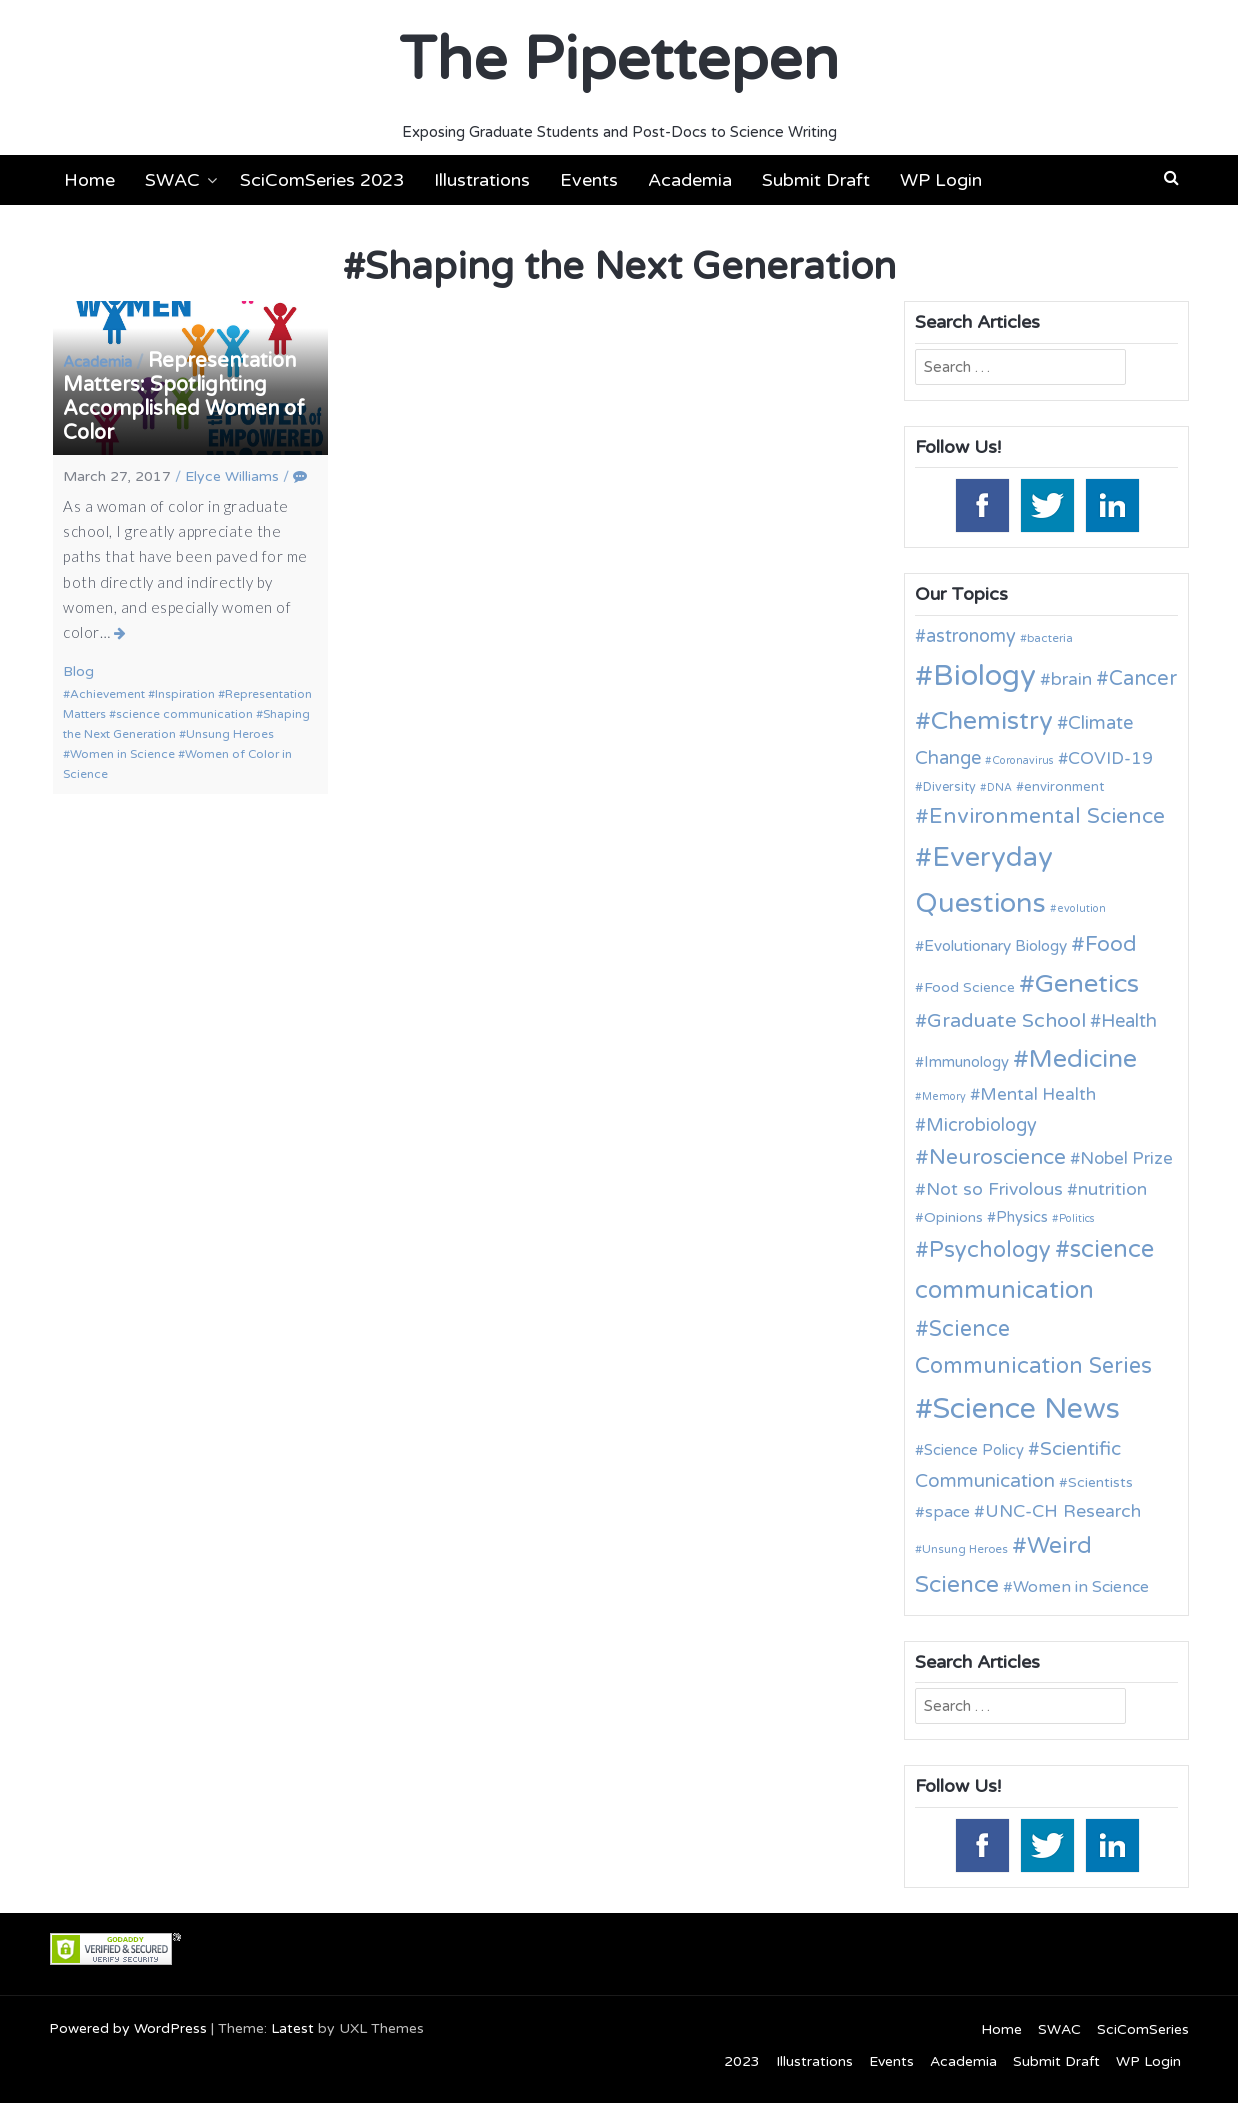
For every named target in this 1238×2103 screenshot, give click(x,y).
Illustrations (482, 180)
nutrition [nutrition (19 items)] (1112, 1189)
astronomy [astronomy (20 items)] (971, 636)
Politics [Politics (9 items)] (1077, 1218)
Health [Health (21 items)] (1129, 1021)
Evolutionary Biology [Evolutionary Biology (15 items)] (995, 946)
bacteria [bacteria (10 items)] (1050, 638)
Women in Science (122, 754)
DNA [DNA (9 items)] (999, 787)
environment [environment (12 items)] (1064, 787)
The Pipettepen (619, 60)
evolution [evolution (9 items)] (1081, 908)
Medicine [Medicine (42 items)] (1083, 1059)
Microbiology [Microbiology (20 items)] (981, 1125)
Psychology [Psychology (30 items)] (990, 1250)
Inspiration (185, 694)
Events (589, 180)
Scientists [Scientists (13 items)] (1100, 1482)
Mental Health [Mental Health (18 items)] (1038, 1094)
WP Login (941, 180)
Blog (78, 671)
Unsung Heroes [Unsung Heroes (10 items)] (965, 1549)
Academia (690, 180)
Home (89, 180)
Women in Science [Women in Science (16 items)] (1081, 1587)
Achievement (107, 694)
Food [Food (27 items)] (1111, 944)
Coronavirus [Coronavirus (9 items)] (1023, 760)
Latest (292, 2028)
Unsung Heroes (230, 734)
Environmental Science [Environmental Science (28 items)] (1047, 816)
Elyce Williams (232, 476)
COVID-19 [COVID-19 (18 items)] (1110, 758)
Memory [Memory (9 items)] (944, 1096)
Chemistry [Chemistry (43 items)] (992, 721)
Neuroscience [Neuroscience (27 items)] (997, 1157)
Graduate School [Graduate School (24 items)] (1006, 1021)
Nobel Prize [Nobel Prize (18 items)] (1126, 1158)
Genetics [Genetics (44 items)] (1087, 983)
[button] (1171, 178)
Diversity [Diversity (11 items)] (949, 787)
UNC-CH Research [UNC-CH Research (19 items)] (1063, 1511)
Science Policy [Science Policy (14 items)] (974, 1450)
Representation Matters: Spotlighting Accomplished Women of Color (184, 397)
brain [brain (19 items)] (1071, 679)
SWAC (172, 180)
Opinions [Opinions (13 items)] (953, 1217)
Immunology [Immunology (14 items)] (966, 1062)
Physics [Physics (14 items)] (1022, 1217)
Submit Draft (816, 180)
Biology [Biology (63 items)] (984, 675)
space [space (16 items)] (947, 1512)
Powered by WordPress (128, 2028)
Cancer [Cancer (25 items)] (1143, 679)
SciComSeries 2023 (322, 180)
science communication (184, 714)
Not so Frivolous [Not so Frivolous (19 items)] (994, 1189)
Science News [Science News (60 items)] (1026, 1408)
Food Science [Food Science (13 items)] (969, 987)
